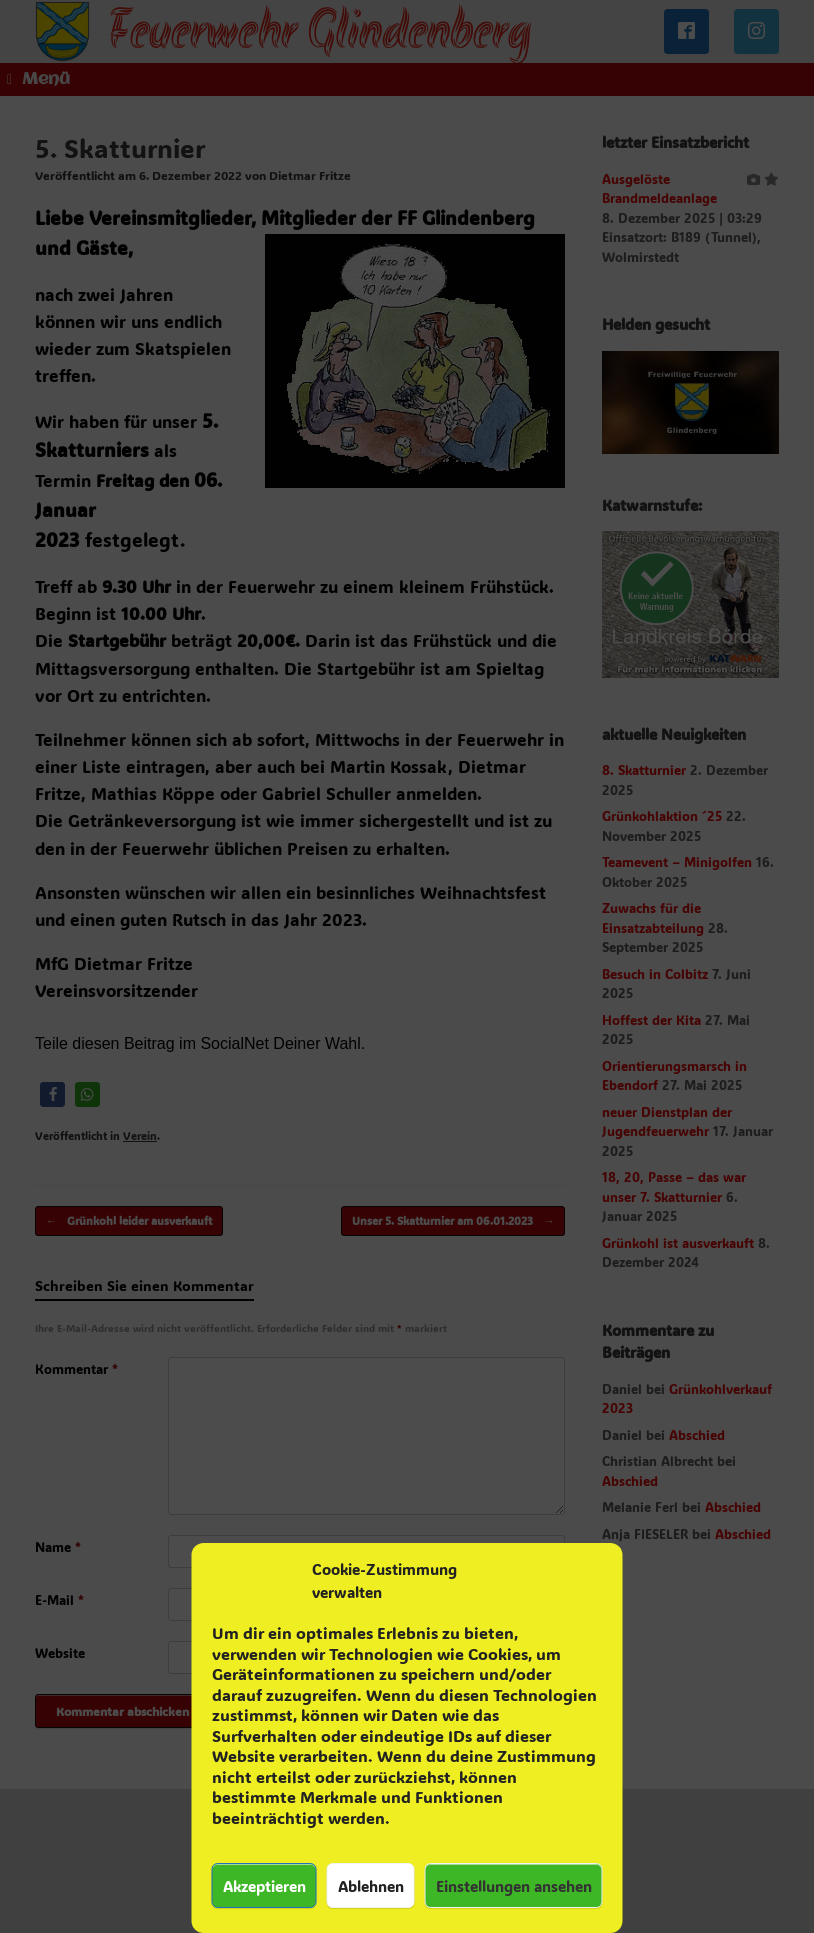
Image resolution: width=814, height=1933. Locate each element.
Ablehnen (371, 1886)
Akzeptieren (264, 1886)
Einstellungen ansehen (514, 1886)
